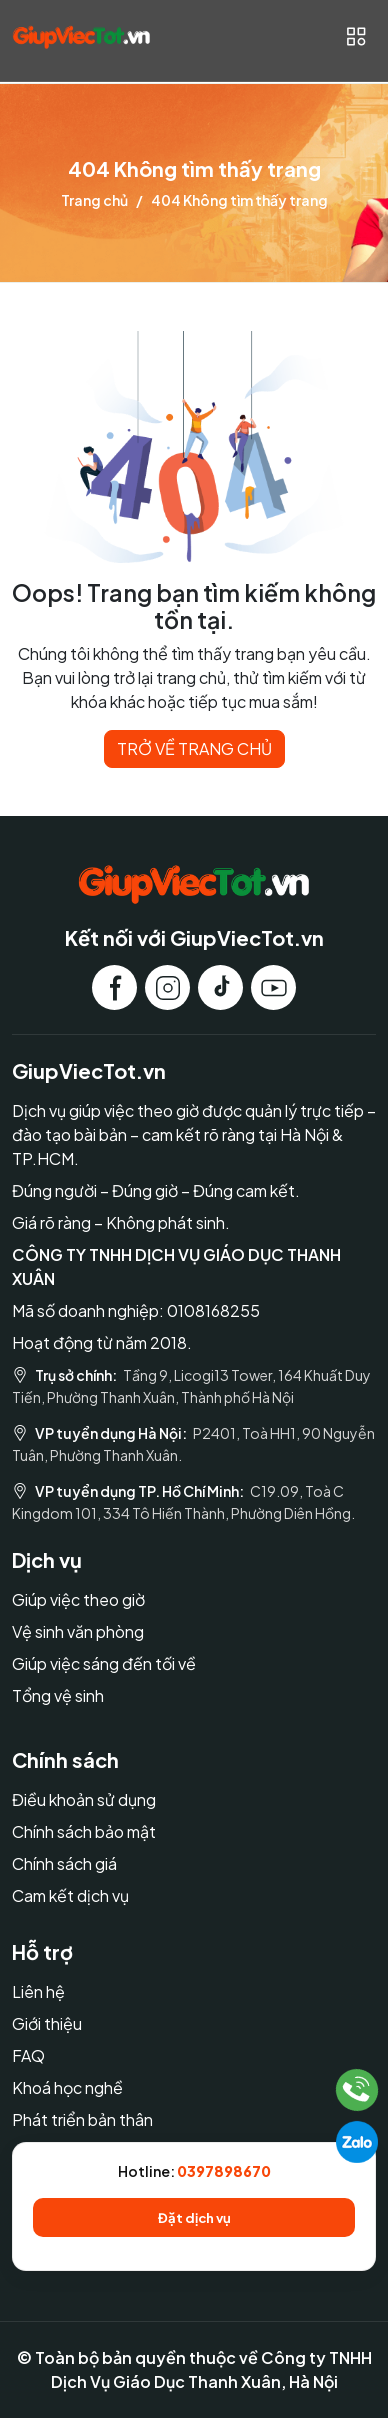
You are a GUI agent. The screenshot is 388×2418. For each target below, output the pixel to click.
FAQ (28, 2055)
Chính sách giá (64, 1863)
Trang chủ (94, 200)
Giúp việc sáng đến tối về (104, 1663)
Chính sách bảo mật (84, 1831)
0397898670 (224, 2171)
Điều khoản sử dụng (84, 1799)
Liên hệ (38, 1991)
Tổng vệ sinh (58, 1695)
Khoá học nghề (67, 2087)
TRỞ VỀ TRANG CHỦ (194, 748)
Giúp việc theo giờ (78, 1599)
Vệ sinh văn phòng (78, 1631)
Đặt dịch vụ (194, 2217)
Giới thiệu (47, 2023)
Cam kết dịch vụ (70, 1895)
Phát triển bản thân (82, 2119)
